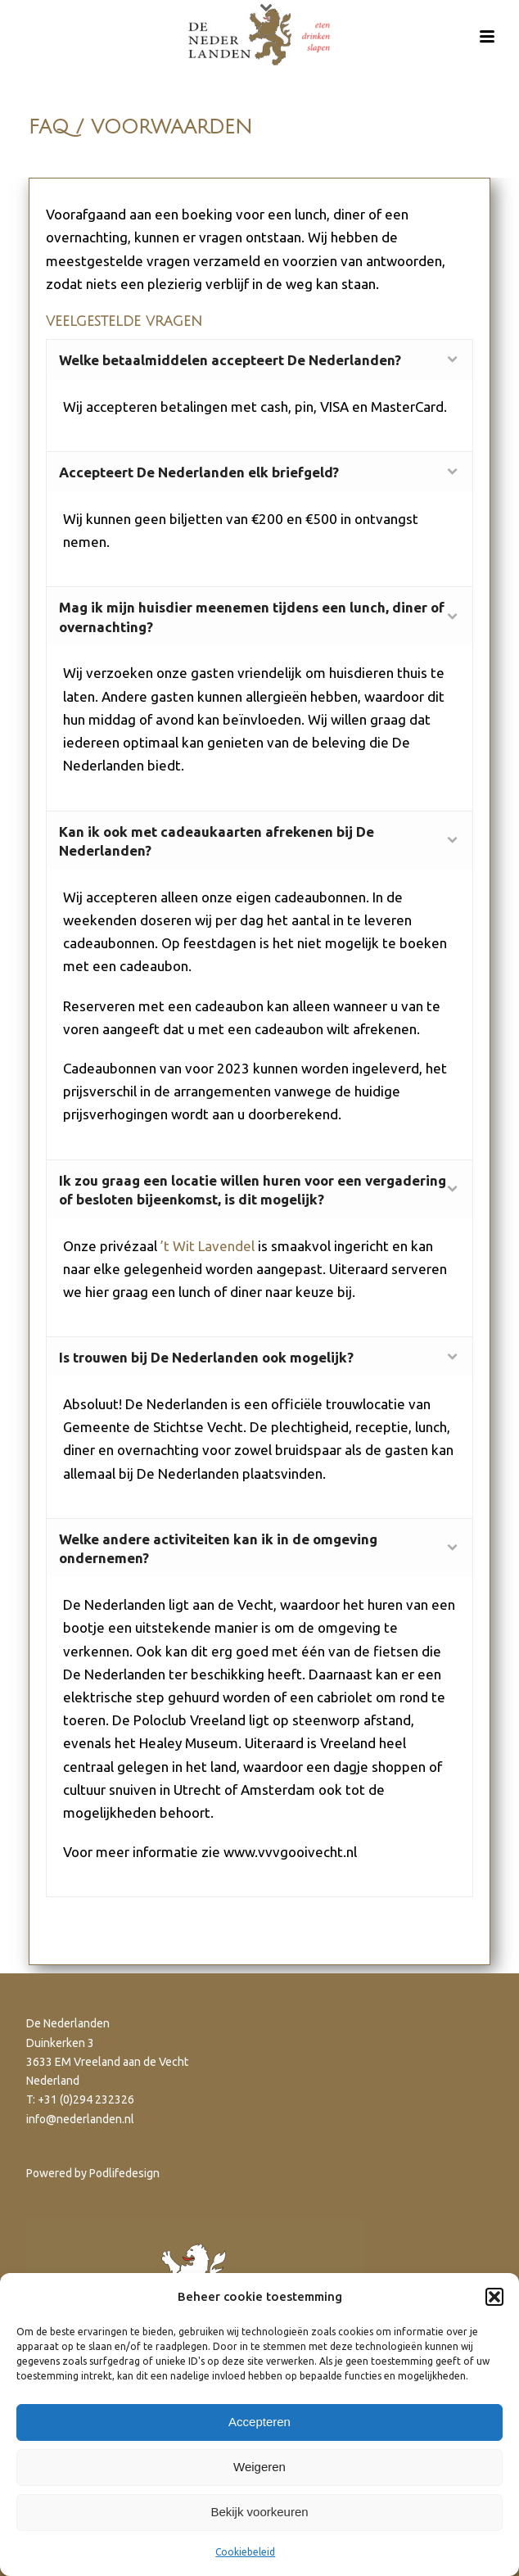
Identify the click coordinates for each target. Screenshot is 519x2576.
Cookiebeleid (245, 2552)
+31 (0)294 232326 (86, 2099)
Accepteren (259, 2422)
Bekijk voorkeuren (259, 2512)
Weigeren (259, 2467)
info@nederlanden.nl (80, 2119)
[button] (494, 2297)
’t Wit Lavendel (207, 1246)
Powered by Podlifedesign (93, 2173)
